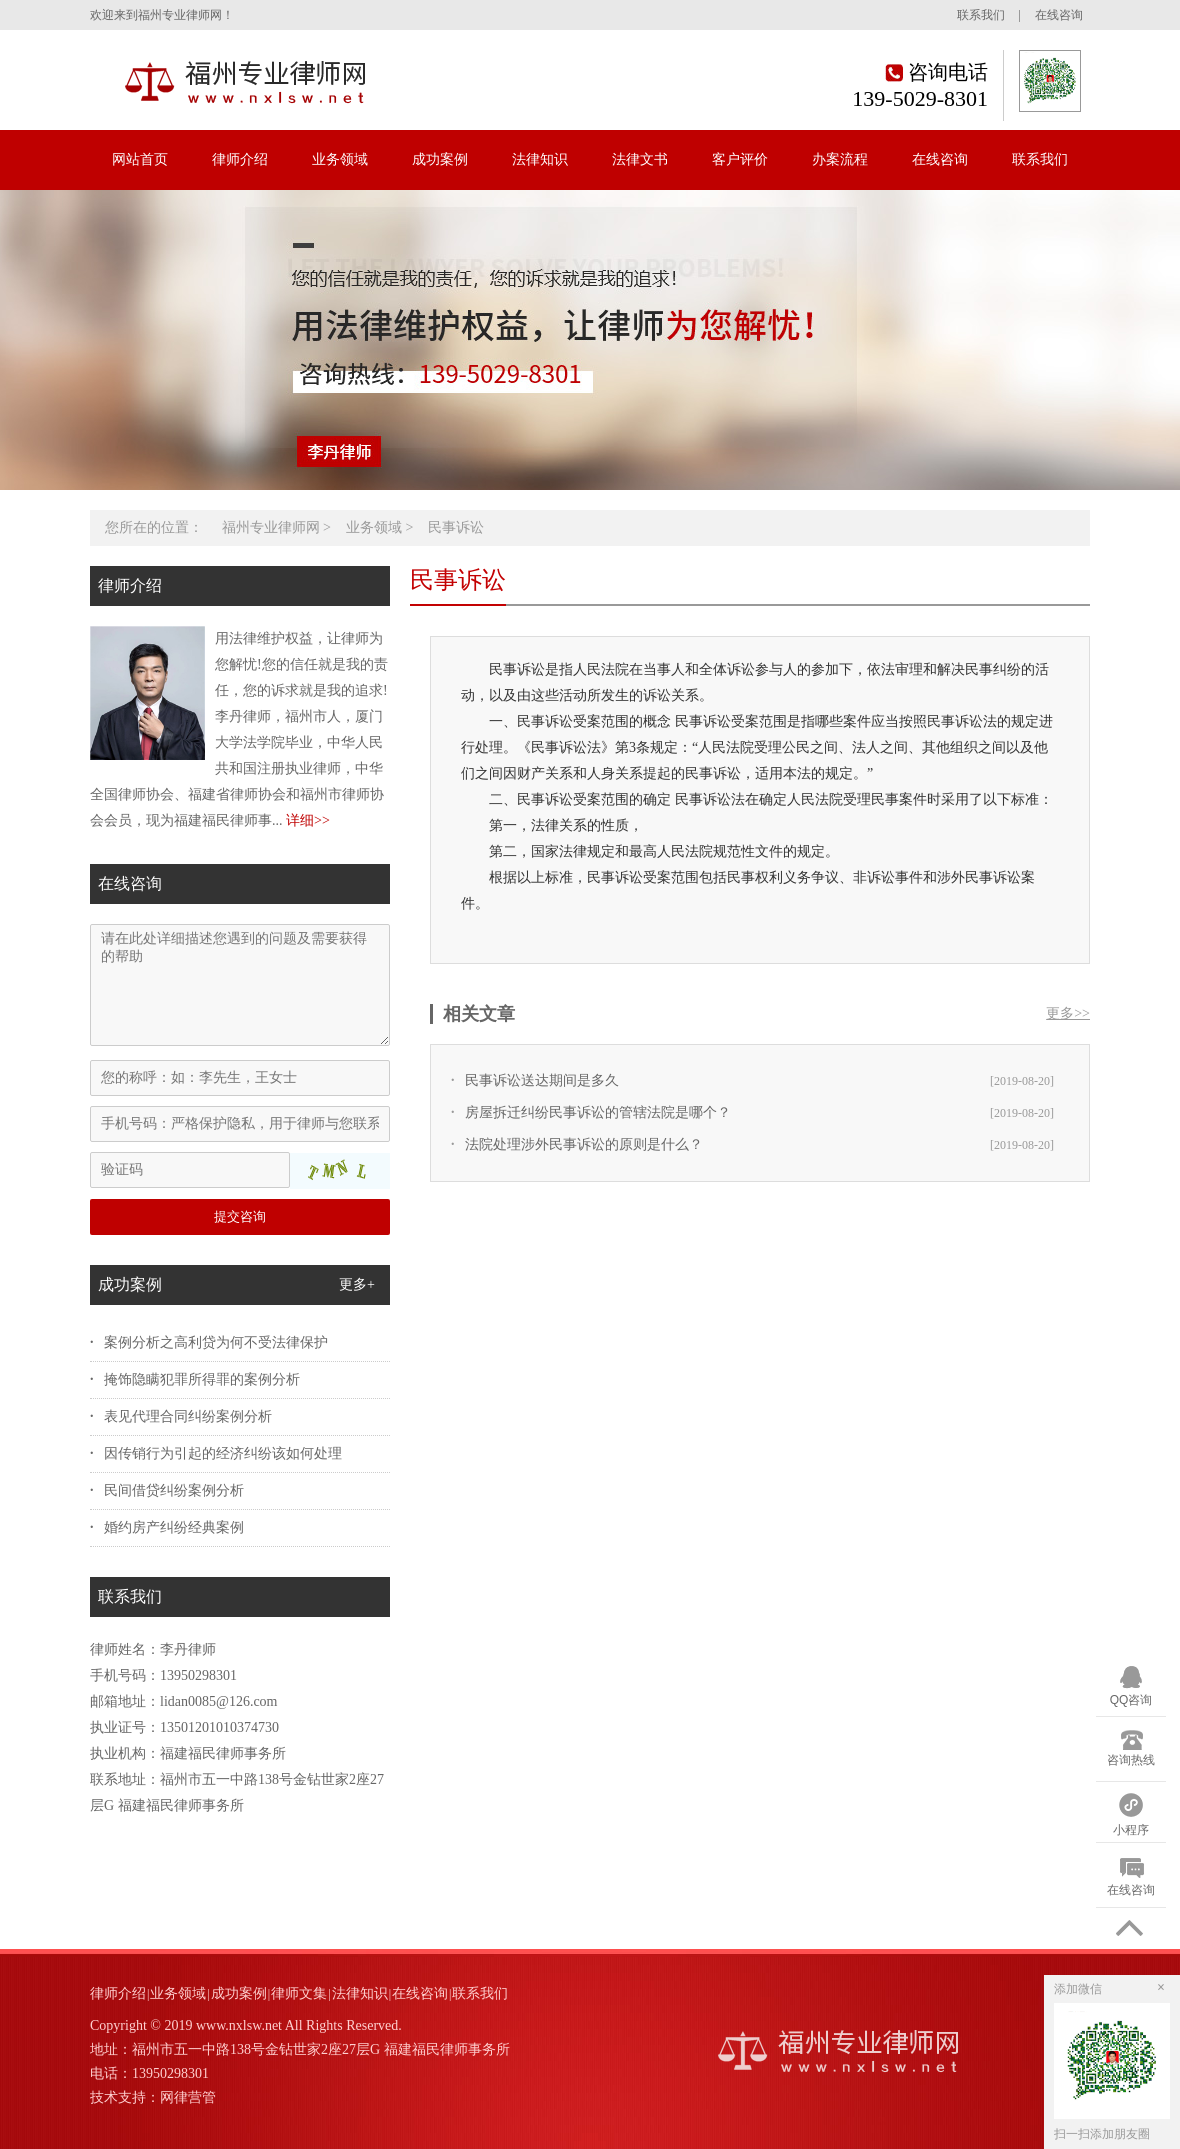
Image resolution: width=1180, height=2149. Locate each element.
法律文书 (640, 159)
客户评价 (740, 159)
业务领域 (340, 159)
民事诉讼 (456, 527)
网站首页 (140, 159)
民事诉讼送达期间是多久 (542, 1080)
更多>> (1068, 1013)
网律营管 (188, 2097)
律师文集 (299, 1993)
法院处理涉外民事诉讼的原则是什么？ (584, 1144)
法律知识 (540, 159)
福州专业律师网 (271, 527)
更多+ (357, 1284)
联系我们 (981, 15)
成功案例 (440, 159)
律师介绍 (240, 159)
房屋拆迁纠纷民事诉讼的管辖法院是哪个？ (598, 1112)
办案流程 (840, 159)
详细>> (308, 820)
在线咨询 (1059, 15)
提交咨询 (240, 1216)
